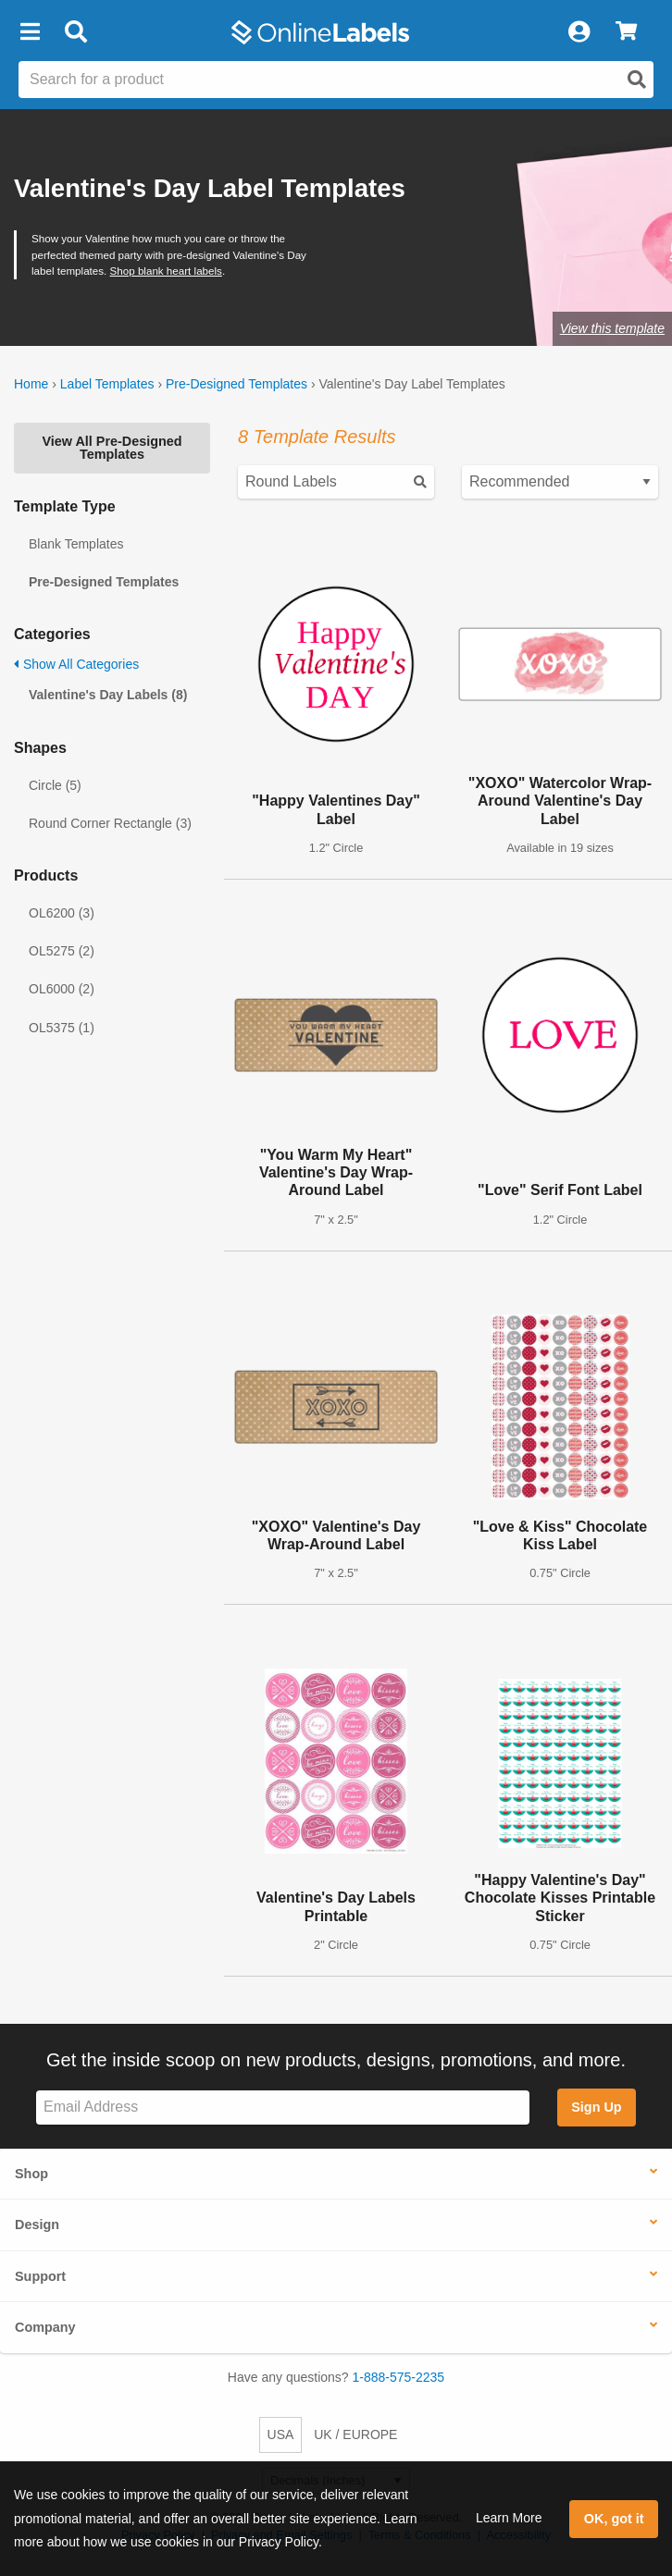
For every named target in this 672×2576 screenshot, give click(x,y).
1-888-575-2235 (399, 2377)
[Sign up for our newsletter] (282, 2107)
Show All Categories (76, 664)
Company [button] (45, 2327)
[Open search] (636, 79)
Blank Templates (76, 543)
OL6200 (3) (61, 913)
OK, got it (614, 2518)
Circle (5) (55, 785)
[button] (29, 32)
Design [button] (37, 2224)
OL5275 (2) (61, 950)
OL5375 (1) (61, 1027)
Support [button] (40, 2276)
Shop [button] (31, 2173)
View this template (612, 328)
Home (31, 383)
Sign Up (596, 2107)
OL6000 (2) (61, 988)
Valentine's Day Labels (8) (108, 694)
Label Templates (107, 383)
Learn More (509, 2517)
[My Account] (578, 32)
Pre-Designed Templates (236, 383)
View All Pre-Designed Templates (111, 448)
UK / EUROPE (355, 2434)
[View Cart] (626, 32)
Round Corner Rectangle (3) (110, 823)
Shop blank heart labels (166, 271)
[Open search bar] (75, 32)
